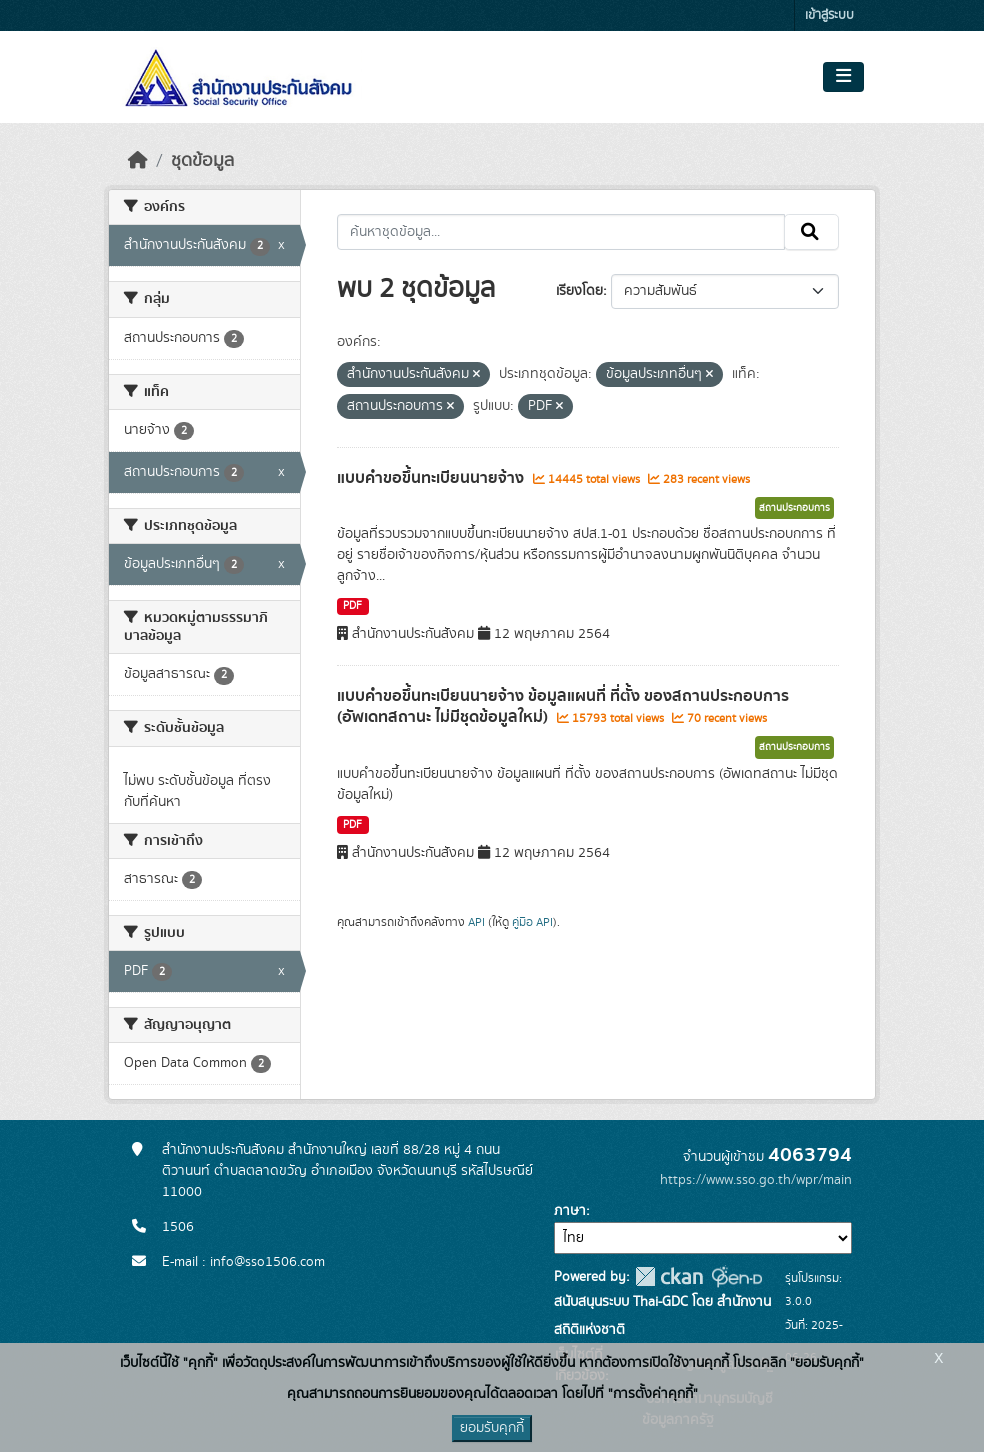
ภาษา (570, 1211)
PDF (352, 606)
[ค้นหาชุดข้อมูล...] (561, 232)
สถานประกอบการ (794, 508)
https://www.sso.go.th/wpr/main (756, 1180)
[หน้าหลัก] (138, 161)
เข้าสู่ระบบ (829, 15)
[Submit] (811, 232)
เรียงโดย (579, 291)
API (476, 922)
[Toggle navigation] (843, 77)
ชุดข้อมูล (202, 161)
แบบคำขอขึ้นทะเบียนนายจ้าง (432, 478)
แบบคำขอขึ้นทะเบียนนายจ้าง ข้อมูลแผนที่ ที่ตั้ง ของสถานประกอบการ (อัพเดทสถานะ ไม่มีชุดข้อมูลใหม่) (563, 706)
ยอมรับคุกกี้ (492, 1428)
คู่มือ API (532, 922)
